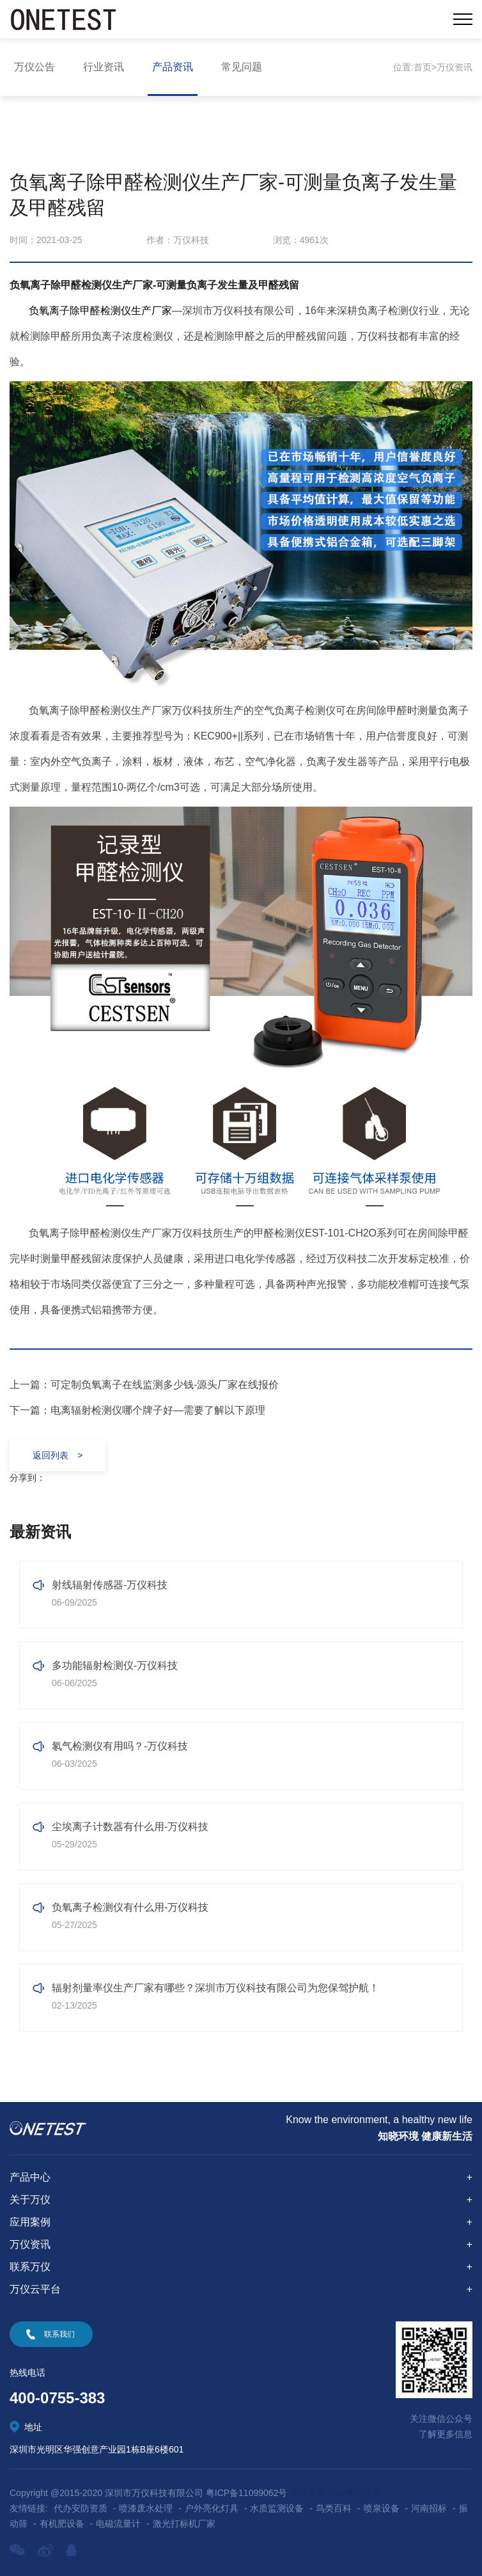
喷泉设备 (382, 2508)
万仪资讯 (454, 67)
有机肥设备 (62, 2523)
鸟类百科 (334, 2508)
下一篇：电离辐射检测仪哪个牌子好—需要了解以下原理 (137, 1410)
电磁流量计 (118, 2523)
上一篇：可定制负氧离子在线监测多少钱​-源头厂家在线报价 (144, 1384)
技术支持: (309, 2493)
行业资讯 (103, 66)
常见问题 (241, 66)
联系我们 (59, 2334)
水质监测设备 (277, 2508)
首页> (425, 67)
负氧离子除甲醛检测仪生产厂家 (100, 310)
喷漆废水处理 (146, 2508)
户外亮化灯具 (211, 2508)
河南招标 (429, 2508)
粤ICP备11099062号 (247, 2493)
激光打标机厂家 (184, 2523)
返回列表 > (57, 1455)
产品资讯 (172, 66)
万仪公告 (34, 66)
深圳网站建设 (355, 2493)
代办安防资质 (80, 2508)
